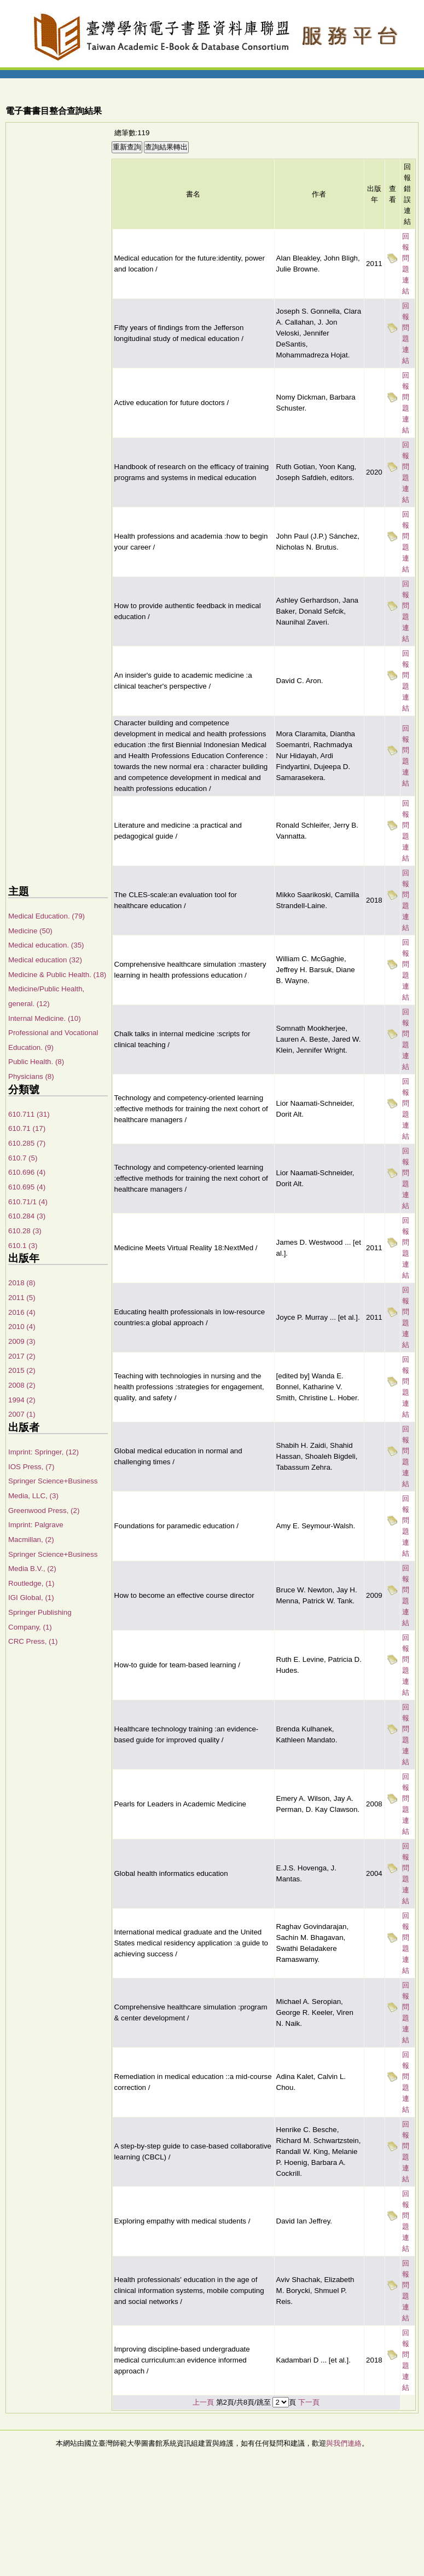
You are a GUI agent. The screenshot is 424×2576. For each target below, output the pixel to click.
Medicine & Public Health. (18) (57, 975)
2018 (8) (22, 1283)
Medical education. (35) (46, 945)
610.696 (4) (26, 1172)
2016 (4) (22, 1312)
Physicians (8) (31, 1076)
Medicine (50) (30, 931)
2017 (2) (22, 1356)
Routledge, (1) (31, 1583)
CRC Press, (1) (32, 1641)
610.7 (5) (22, 1158)
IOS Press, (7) (31, 1467)
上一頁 (203, 2402)
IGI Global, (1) (31, 1597)
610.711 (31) (29, 1114)
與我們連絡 (344, 2443)
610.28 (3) (25, 1231)
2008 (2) (22, 1385)
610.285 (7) (26, 1143)
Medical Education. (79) (46, 916)
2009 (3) (22, 1341)
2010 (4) (22, 1326)
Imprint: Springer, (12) (43, 1452)
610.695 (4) (26, 1187)
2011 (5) (22, 1297)
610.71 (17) (26, 1128)
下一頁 (309, 2402)
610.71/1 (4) (28, 1202)
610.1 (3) (22, 1245)
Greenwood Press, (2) (43, 1510)
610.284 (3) (26, 1216)
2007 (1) (22, 1414)
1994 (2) (22, 1400)
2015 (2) (22, 1370)
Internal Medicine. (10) (44, 1018)
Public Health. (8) (36, 1062)
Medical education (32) (45, 960)
